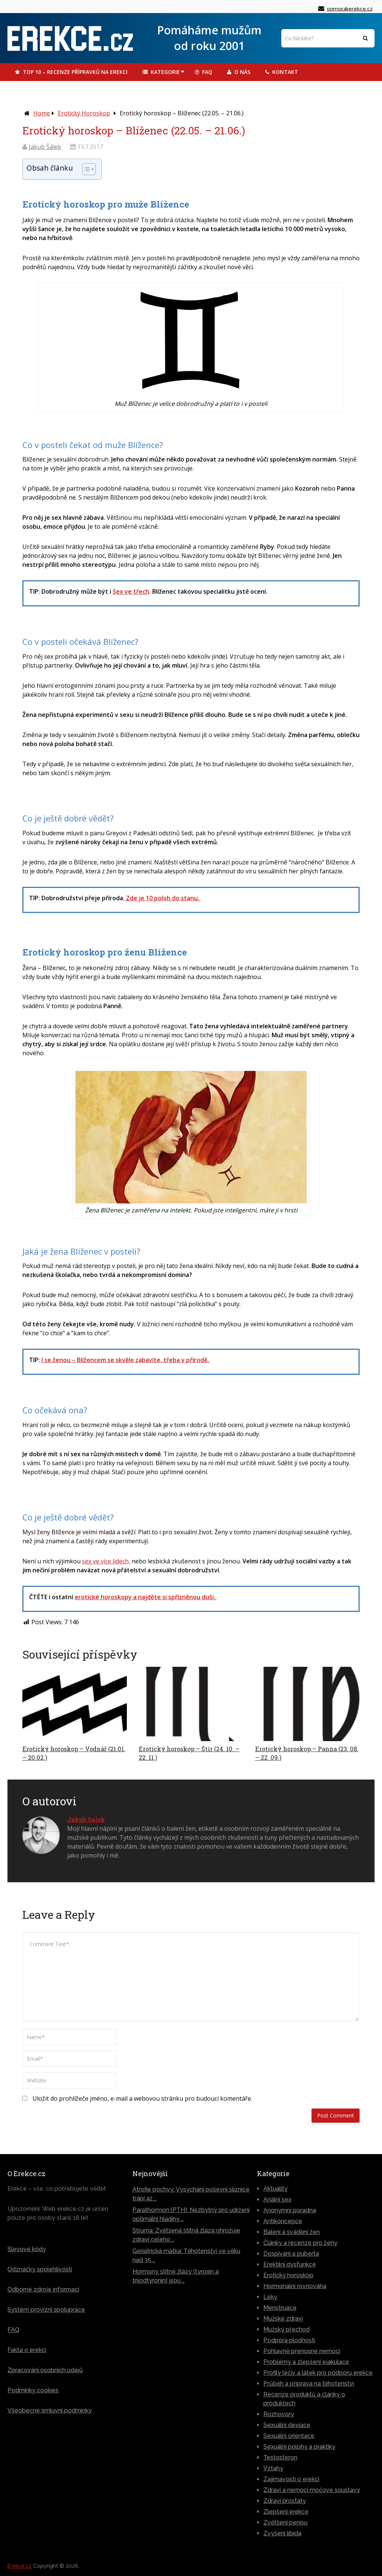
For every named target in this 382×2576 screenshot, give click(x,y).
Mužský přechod (286, 2329)
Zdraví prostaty (284, 2500)
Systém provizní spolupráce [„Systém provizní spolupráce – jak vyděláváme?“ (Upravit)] (46, 2309)
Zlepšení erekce (286, 2511)
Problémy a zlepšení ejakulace (306, 2361)
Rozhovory (278, 2413)
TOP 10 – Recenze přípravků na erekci (71, 71)
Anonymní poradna (289, 2209)
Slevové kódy (26, 2248)
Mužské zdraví (283, 2318)
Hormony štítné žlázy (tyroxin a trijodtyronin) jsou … (175, 2276)
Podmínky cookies (33, 2389)
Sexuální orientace (288, 2435)
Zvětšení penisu (285, 2522)
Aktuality (275, 2188)
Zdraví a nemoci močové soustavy (311, 2489)
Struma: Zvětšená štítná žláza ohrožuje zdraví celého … (186, 2235)
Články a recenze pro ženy (300, 2242)
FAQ (203, 71)
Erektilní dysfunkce (289, 2264)
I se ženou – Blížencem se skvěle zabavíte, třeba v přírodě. (125, 1360)
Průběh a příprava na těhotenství (308, 2383)
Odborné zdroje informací (43, 2289)
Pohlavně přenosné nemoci (301, 2350)
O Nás (238, 71)
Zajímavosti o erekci (291, 2478)
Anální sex (277, 2199)
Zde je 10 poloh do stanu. (163, 898)
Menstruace (280, 2307)
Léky (270, 2296)
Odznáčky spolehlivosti (39, 2268)
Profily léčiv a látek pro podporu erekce (318, 2372)
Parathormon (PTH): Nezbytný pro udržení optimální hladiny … (191, 2214)
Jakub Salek (86, 1819)
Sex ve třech (131, 591)
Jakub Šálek (45, 147)
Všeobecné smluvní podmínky (49, 2410)
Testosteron (280, 2457)
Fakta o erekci (26, 2349)
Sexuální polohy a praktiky (299, 2446)
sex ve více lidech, (106, 1561)
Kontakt (281, 71)
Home (41, 113)
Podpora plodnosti (289, 2339)
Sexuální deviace (286, 2424)
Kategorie (161, 71)
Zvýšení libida (282, 2532)
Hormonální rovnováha (294, 2285)
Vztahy (273, 2467)
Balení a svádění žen (291, 2231)
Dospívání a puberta (291, 2253)
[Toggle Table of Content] (85, 169)
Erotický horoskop (84, 113)
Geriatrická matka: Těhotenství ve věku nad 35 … (186, 2255)
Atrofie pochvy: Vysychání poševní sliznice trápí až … (191, 2193)
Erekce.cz (19, 2566)
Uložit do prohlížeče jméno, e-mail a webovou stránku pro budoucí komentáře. (142, 2098)
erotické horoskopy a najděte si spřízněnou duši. (146, 1597)
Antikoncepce (282, 2220)
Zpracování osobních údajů (45, 2369)
